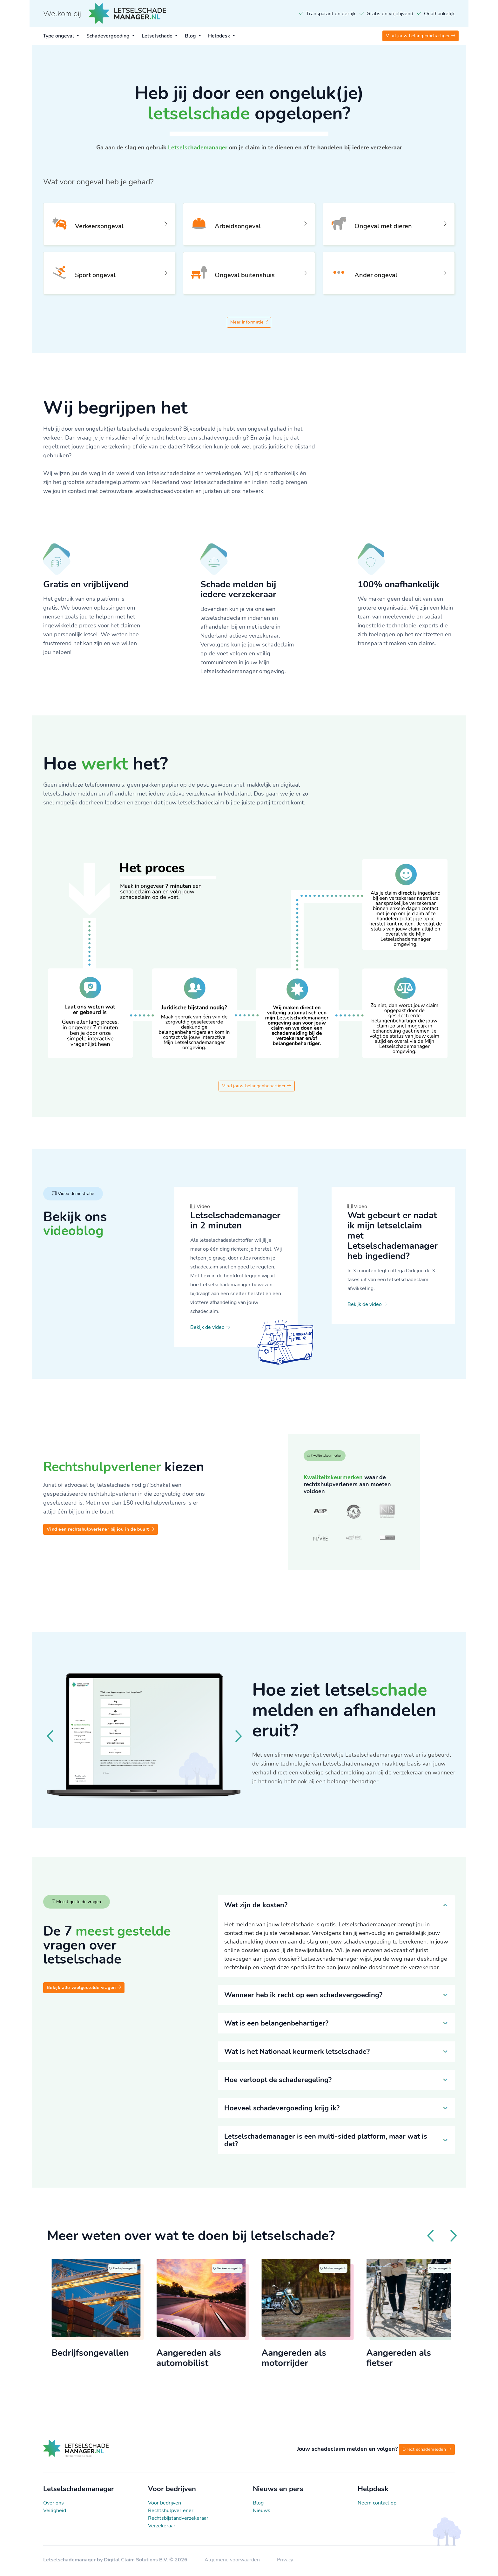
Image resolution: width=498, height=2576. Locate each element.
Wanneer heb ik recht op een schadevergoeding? (303, 1997)
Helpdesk (219, 35)
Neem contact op (377, 2505)
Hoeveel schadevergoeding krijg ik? (282, 2110)
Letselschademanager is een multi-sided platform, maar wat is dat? (325, 2142)
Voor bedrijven (164, 2505)
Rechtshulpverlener (170, 2512)
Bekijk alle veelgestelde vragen (84, 1989)
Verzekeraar (161, 2528)
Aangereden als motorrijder (310, 2360)
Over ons (53, 2505)
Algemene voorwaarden (233, 2562)
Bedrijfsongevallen (106, 2355)
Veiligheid (54, 2512)
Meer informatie (249, 324)
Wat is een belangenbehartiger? (276, 2025)
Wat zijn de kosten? (255, 1907)
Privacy (285, 2562)
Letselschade (158, 35)
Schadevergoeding (108, 35)
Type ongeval (59, 35)
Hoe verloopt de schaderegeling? (278, 2082)
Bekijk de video (210, 1329)
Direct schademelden (426, 2452)
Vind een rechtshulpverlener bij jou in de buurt (100, 1531)
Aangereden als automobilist (205, 2360)
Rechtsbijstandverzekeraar (178, 2520)
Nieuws (261, 2512)
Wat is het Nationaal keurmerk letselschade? (297, 2053)
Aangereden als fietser (415, 2360)
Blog (191, 35)
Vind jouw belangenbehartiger (420, 36)
